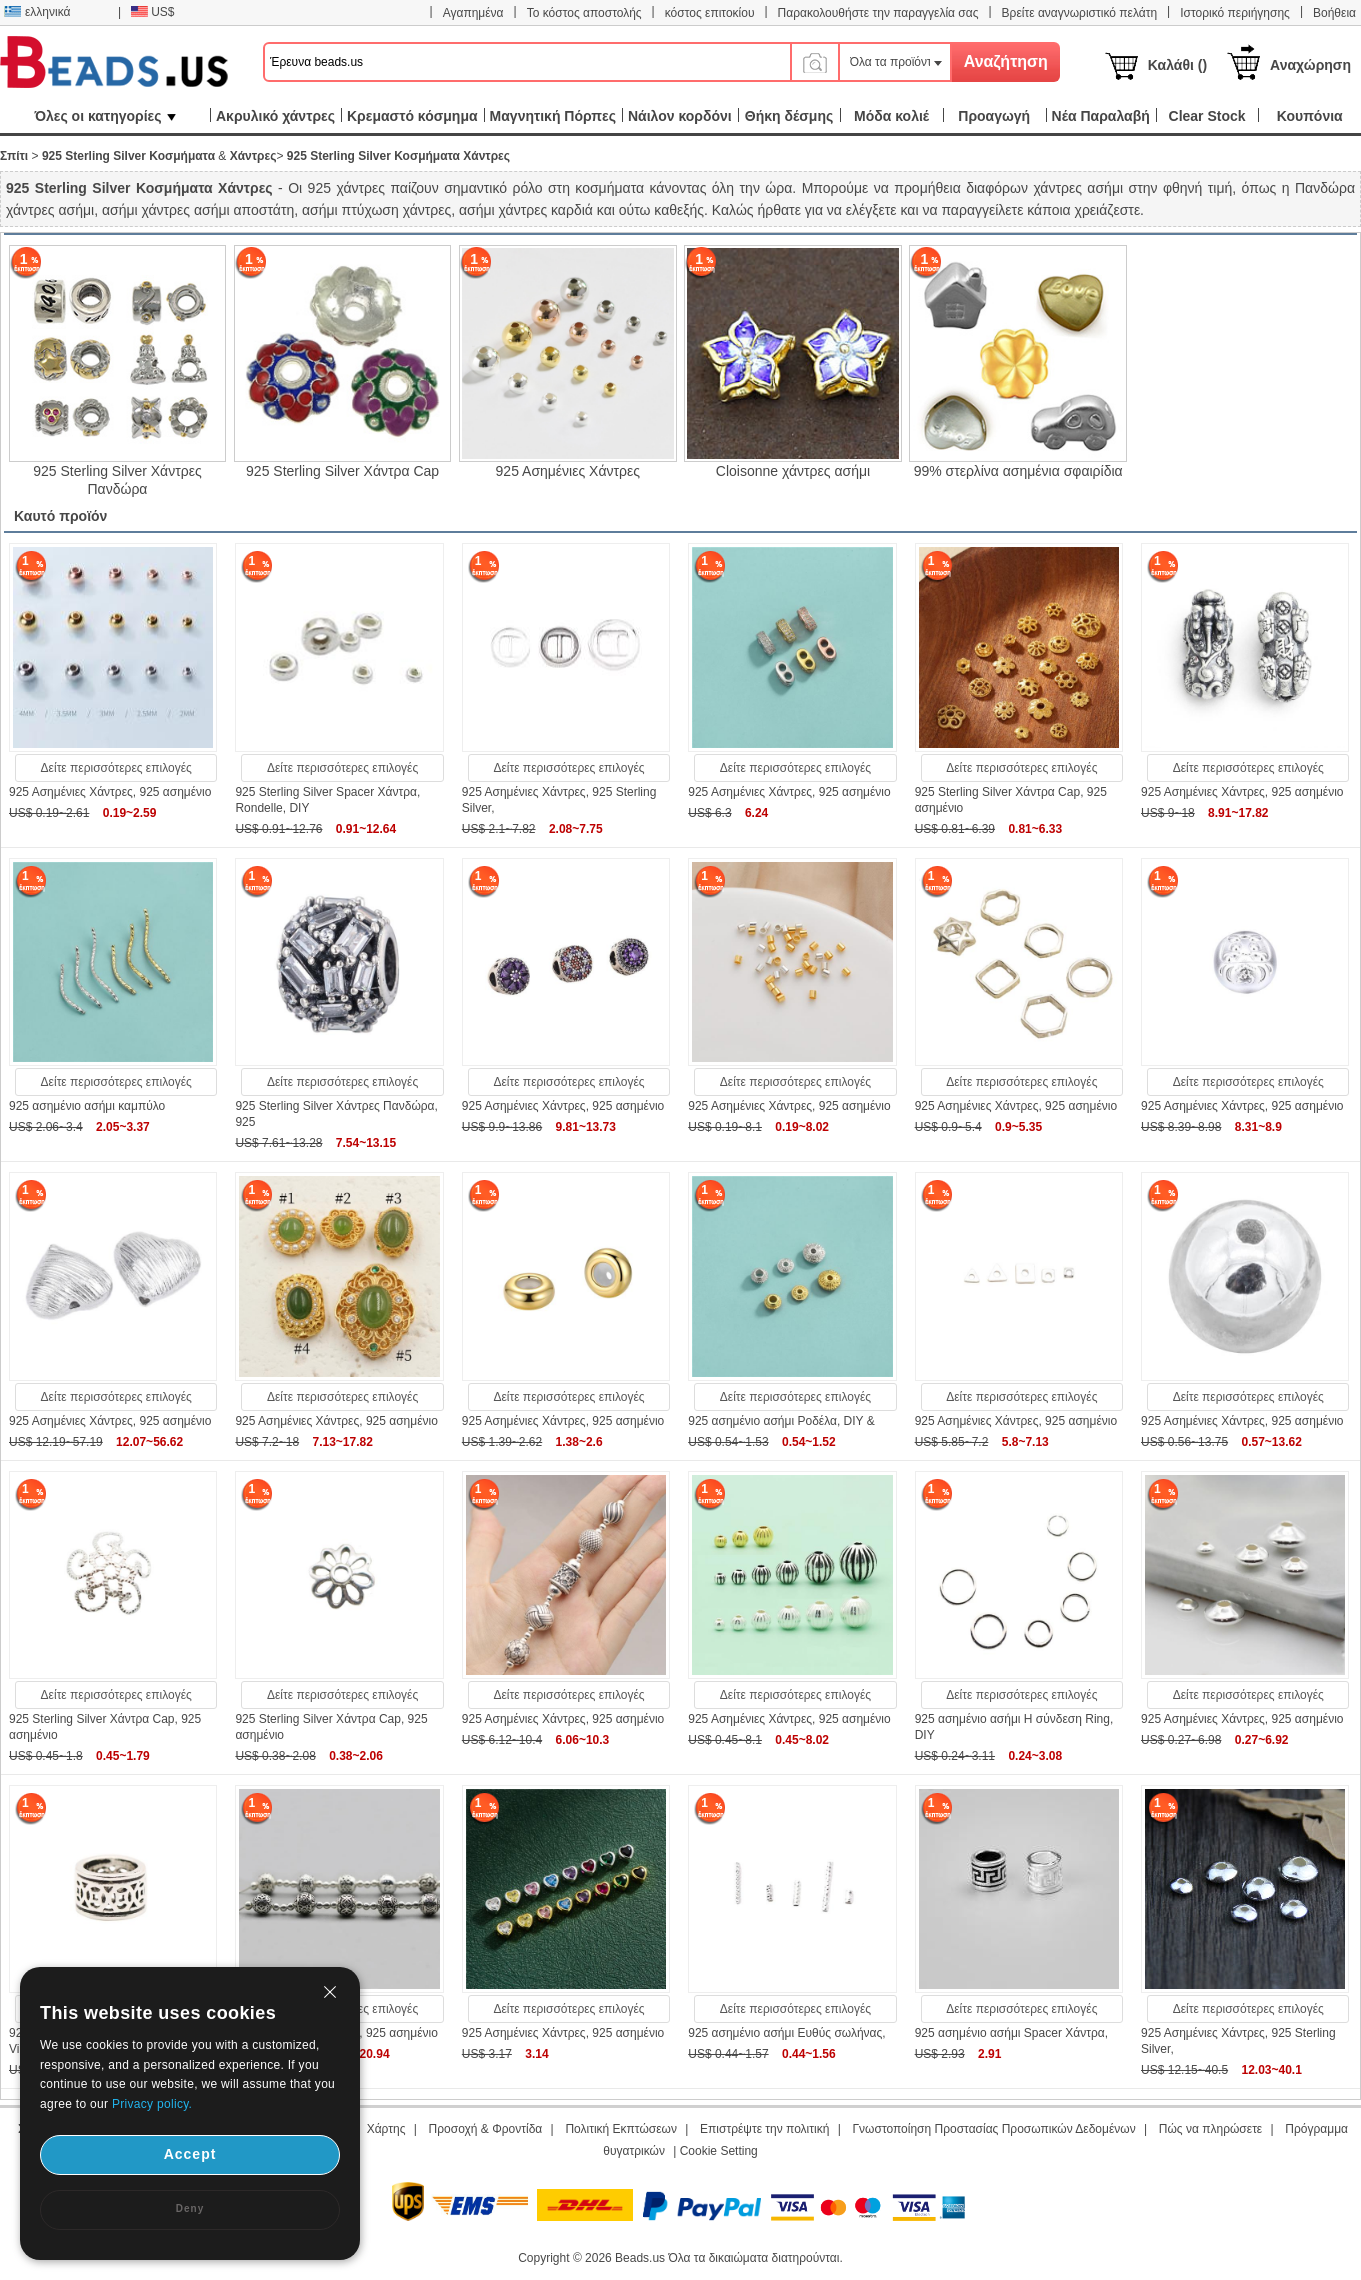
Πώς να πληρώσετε (1210, 2129)
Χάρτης (386, 2129)
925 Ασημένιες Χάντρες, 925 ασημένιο (110, 792)
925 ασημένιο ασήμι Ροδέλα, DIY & (781, 1421)
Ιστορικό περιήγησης (1235, 13)
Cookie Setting (719, 2151)
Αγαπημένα (473, 13)
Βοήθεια (1334, 13)
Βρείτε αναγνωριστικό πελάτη (1079, 13)
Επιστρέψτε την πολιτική (764, 2129)
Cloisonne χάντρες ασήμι (793, 471)
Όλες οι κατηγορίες (104, 116)
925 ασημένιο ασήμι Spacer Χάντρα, (1011, 2033)
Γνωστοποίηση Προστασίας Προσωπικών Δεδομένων (994, 2129)
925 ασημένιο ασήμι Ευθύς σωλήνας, (786, 2033)
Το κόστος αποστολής (584, 13)
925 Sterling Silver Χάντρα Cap (342, 471)
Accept (190, 2154)
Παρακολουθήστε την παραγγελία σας (878, 13)
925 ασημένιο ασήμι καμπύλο (87, 1106)
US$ (152, 12)
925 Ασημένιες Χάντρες (568, 471)
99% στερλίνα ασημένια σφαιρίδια (1018, 471)
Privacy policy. (152, 2104)
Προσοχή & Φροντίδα (486, 2129)
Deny (190, 2208)
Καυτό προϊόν (60, 516)
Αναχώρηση (1310, 65)
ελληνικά (37, 12)
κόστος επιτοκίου (710, 13)
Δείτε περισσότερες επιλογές (116, 768)
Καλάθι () (1177, 65)
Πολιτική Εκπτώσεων (621, 2129)
